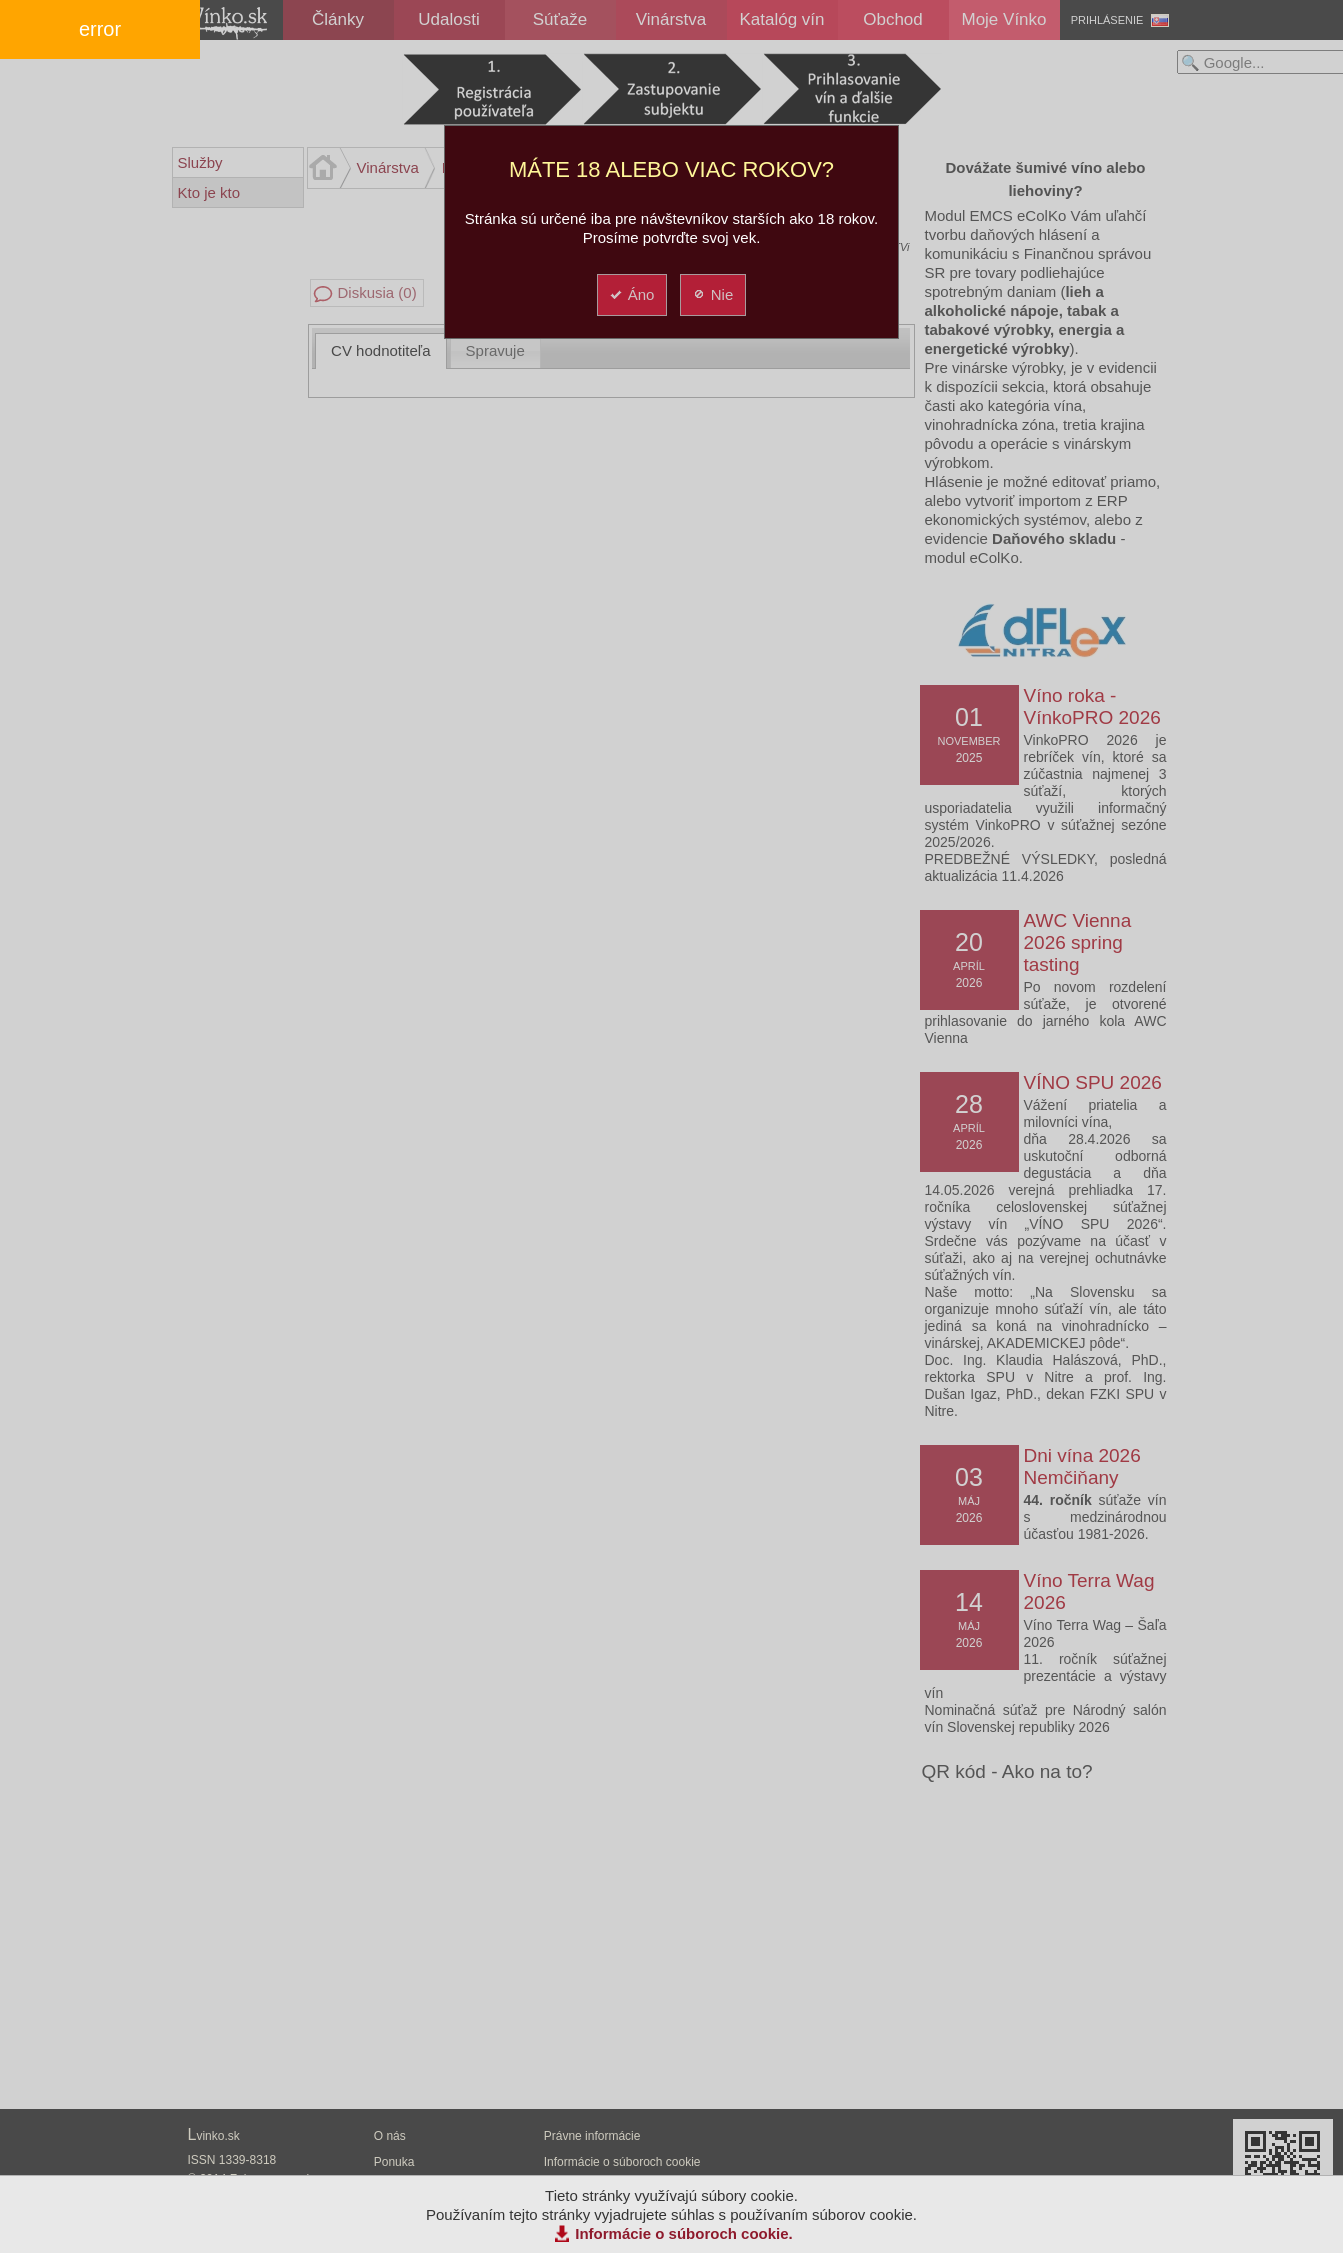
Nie (712, 294)
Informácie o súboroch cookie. (684, 2233)
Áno (631, 294)
